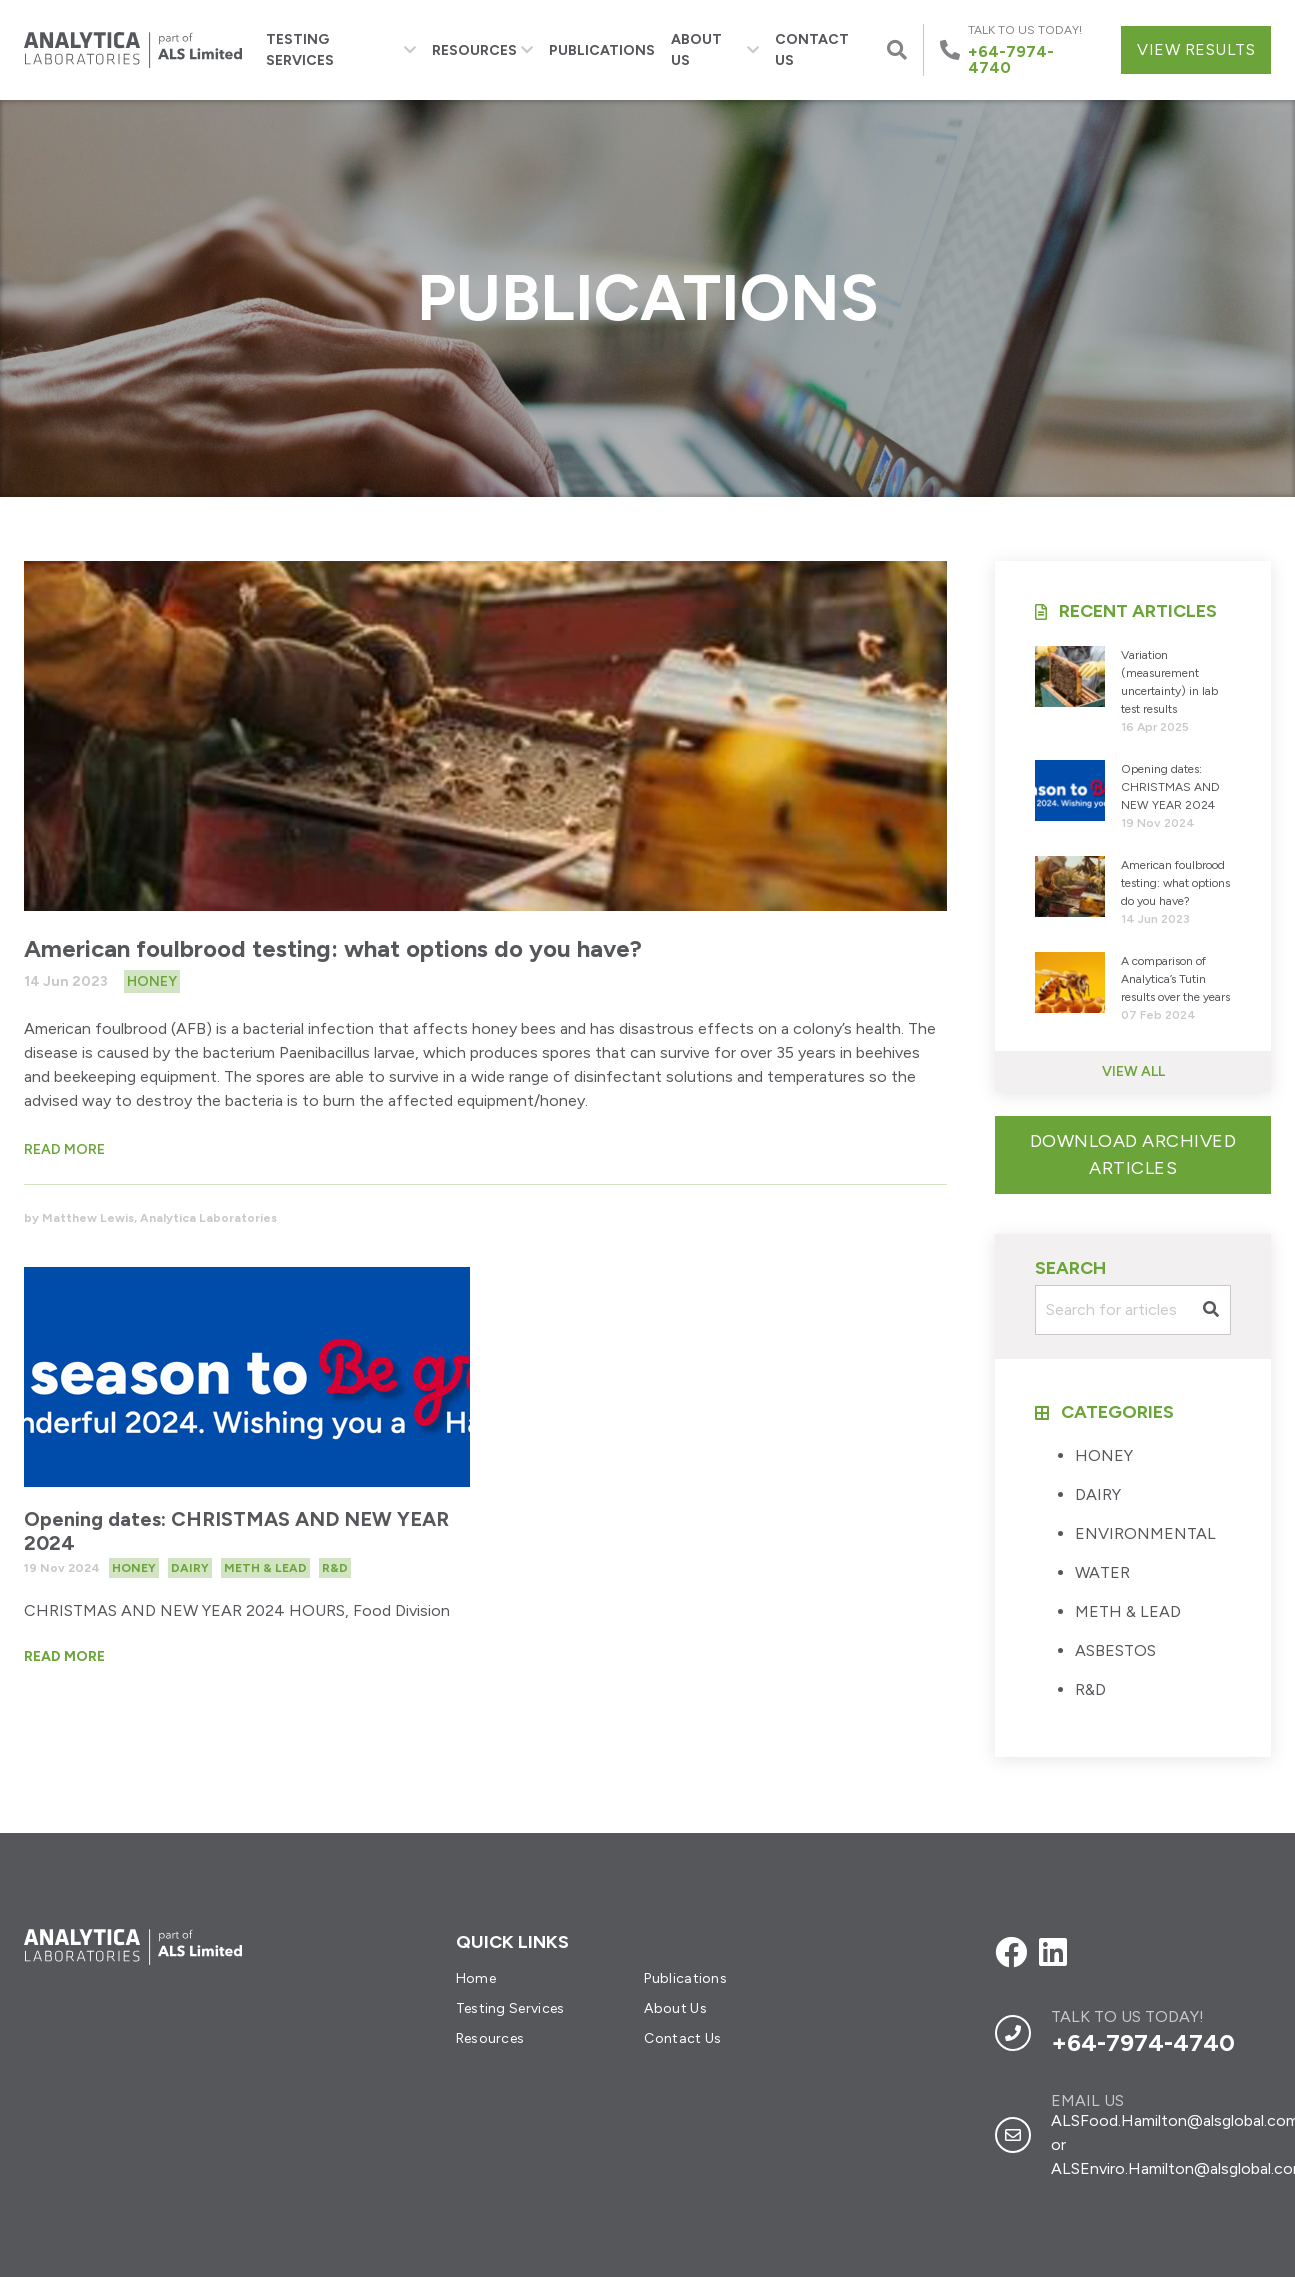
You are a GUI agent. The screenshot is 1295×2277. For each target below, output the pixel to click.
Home (476, 1978)
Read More (64, 1656)
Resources (482, 50)
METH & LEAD (1128, 1611)
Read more (64, 1149)
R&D (1090, 1689)
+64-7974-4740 (1143, 2042)
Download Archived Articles (1133, 1154)
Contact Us (812, 50)
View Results (1196, 49)
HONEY (1104, 1455)
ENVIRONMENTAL (1145, 1533)
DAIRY (1098, 1494)
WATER (1102, 1572)
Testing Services (341, 50)
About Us (715, 50)
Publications (602, 50)
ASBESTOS (1115, 1650)
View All (1133, 1071)
